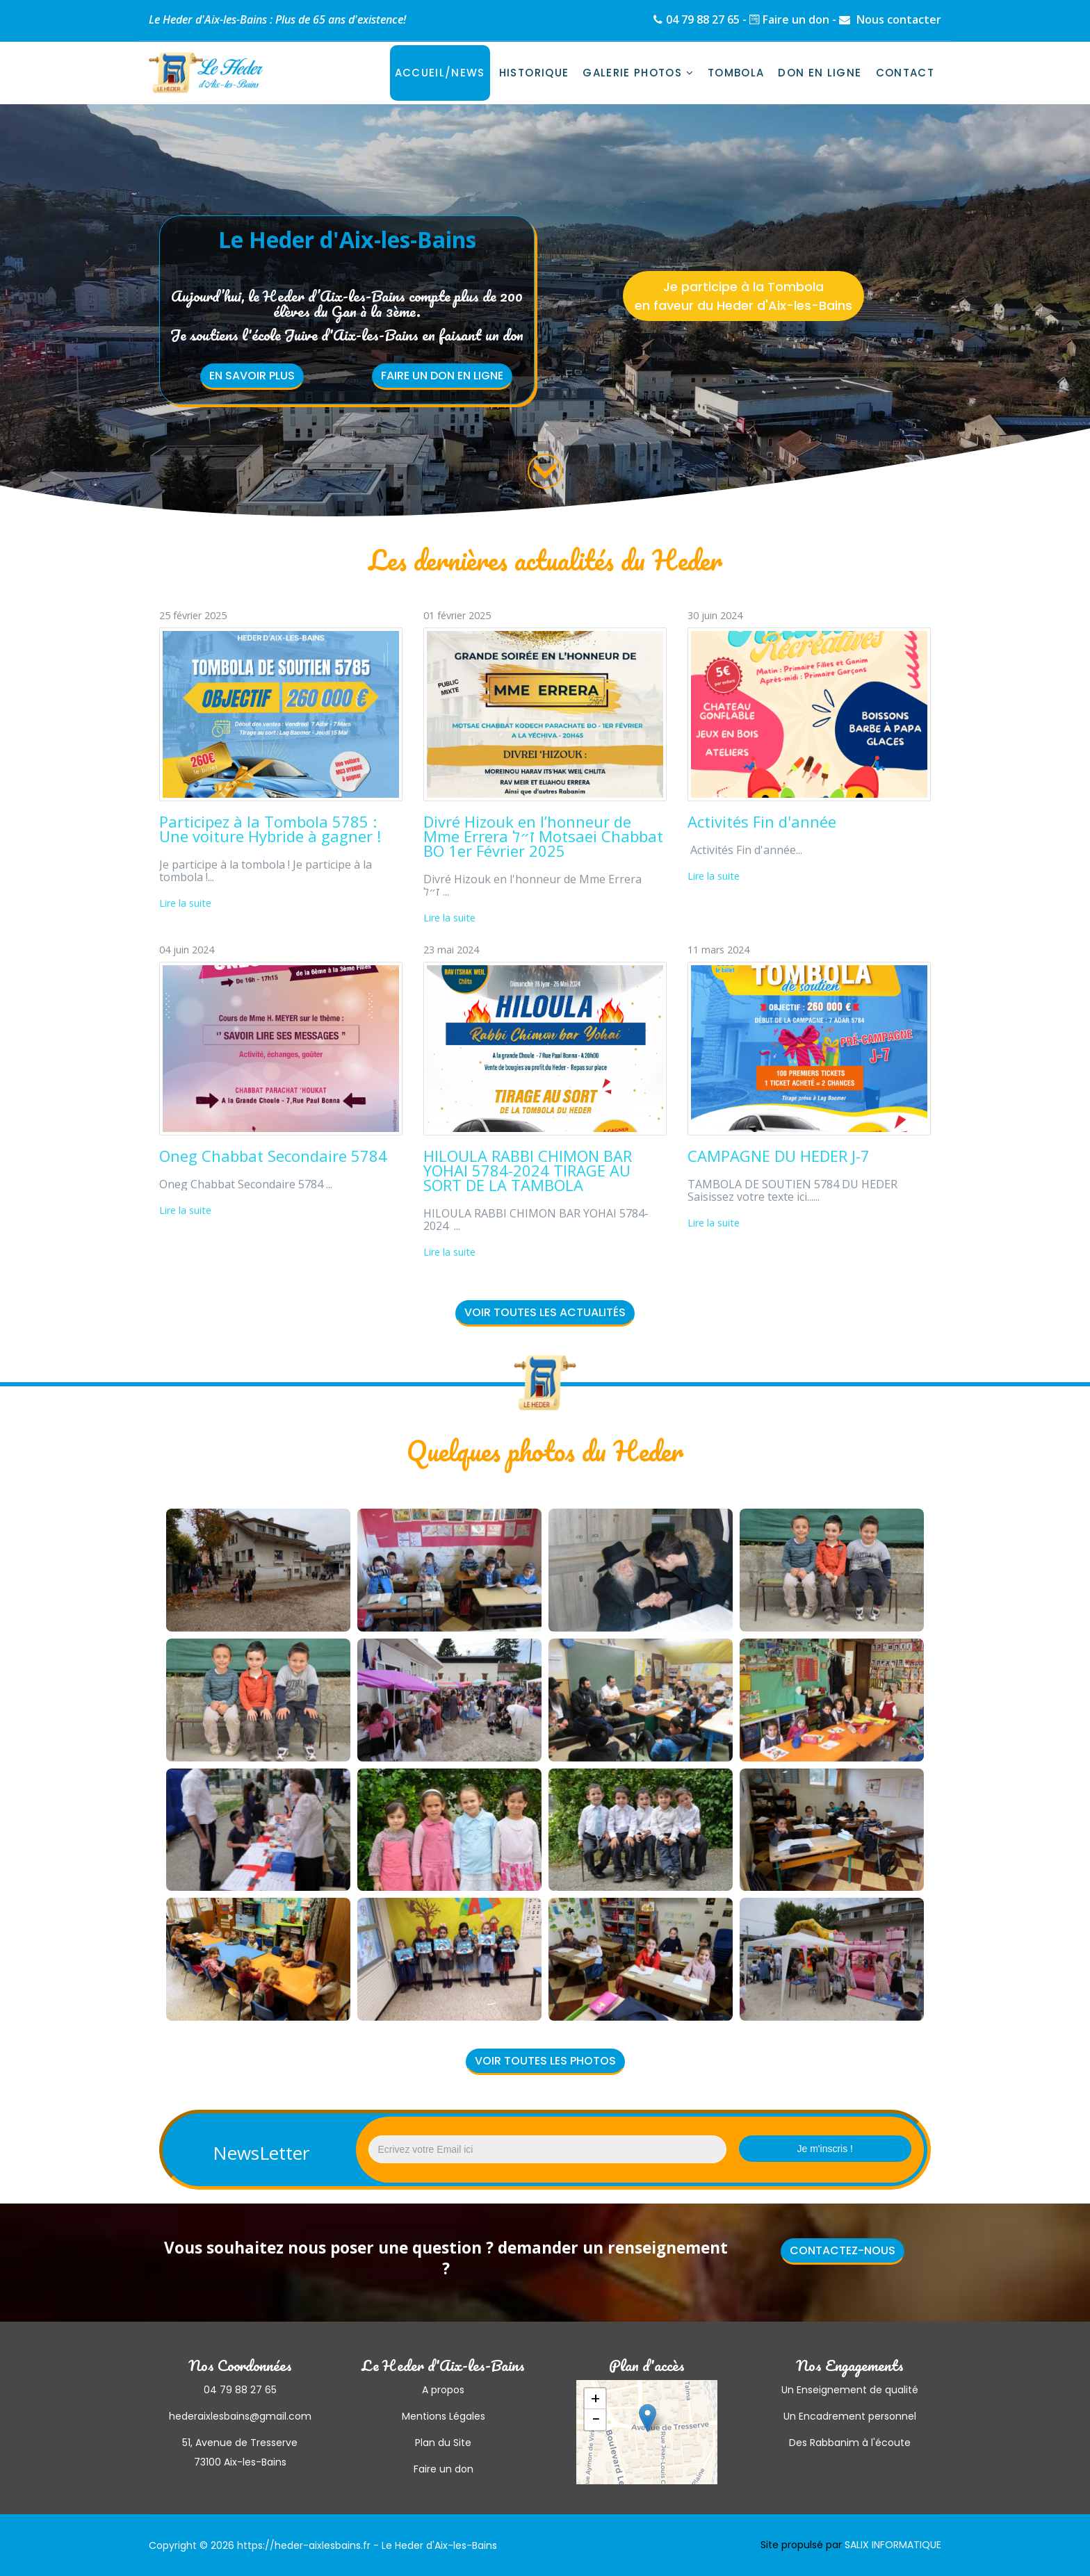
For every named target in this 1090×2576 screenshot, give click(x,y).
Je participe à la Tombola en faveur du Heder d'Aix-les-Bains (743, 296)
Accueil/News (440, 72)
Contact (905, 72)
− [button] (596, 2419)
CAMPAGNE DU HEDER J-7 (779, 1155)
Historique (534, 72)
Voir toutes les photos (545, 2061)
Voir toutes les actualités (545, 1312)
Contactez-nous (842, 2250)
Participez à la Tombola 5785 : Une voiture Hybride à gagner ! (270, 828)
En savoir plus (252, 376)
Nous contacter (897, 19)
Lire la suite (185, 903)
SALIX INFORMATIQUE (893, 2545)
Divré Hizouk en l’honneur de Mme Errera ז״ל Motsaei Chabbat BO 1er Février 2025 (543, 836)
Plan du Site (443, 2443)
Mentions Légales (443, 2416)
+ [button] (595, 2398)
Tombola (736, 72)
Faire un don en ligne (442, 376)
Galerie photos (632, 72)
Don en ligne (819, 72)
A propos (443, 2390)
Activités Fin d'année (762, 821)
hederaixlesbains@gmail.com (240, 2416)
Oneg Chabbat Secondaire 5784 (273, 1155)
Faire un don (796, 19)
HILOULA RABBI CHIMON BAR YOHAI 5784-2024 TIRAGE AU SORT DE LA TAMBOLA (527, 1170)
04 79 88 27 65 (703, 19)
